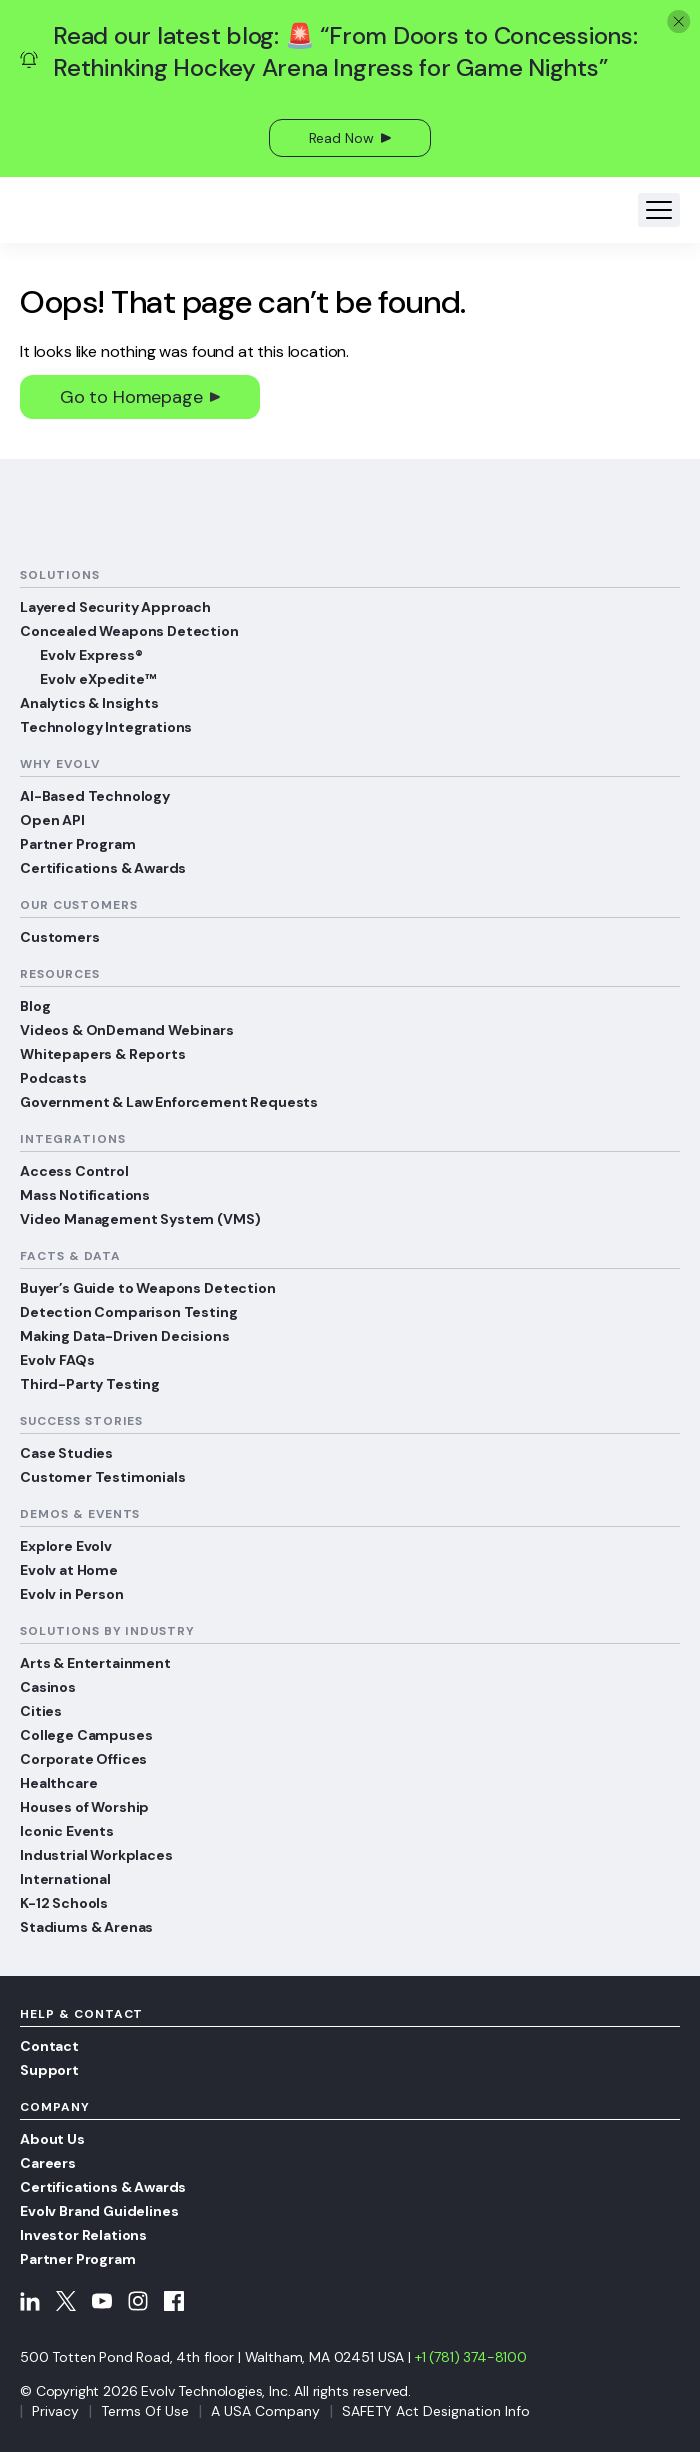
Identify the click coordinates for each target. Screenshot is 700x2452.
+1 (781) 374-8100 (471, 2357)
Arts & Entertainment (95, 1663)
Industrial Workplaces (96, 1855)
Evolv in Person (72, 1594)
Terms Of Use (145, 2411)
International (65, 1879)
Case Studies (66, 1453)
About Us (52, 2139)
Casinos (48, 1687)
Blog (35, 1006)
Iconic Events (67, 1831)
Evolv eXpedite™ (98, 679)
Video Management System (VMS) (140, 1219)
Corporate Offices (83, 1759)
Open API (52, 820)
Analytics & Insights (89, 703)
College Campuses (86, 1735)
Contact (49, 2046)
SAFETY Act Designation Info (436, 2411)
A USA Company (265, 2411)
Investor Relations (83, 2235)
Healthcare (58, 1783)
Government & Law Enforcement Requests (169, 1102)
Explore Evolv (66, 1546)
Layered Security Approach (115, 607)
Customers (60, 937)
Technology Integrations (106, 727)
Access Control (74, 1171)
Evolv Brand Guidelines (99, 2211)
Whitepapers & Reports (103, 1054)
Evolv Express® (91, 655)
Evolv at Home (69, 1570)
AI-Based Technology (95, 796)
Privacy (55, 2411)
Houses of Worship (84, 1807)
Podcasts (53, 1078)
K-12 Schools (64, 1903)
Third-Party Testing (90, 1384)
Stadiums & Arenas (86, 1927)
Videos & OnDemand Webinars (127, 1030)
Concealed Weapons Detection (129, 631)
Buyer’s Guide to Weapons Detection (148, 1288)
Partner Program (78, 844)
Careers (48, 2163)
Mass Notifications (85, 1195)
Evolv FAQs (57, 1360)
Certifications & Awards (103, 868)
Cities (41, 1711)
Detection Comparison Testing (129, 1312)
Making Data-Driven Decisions (125, 1336)
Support (49, 2070)
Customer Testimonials (103, 1477)
